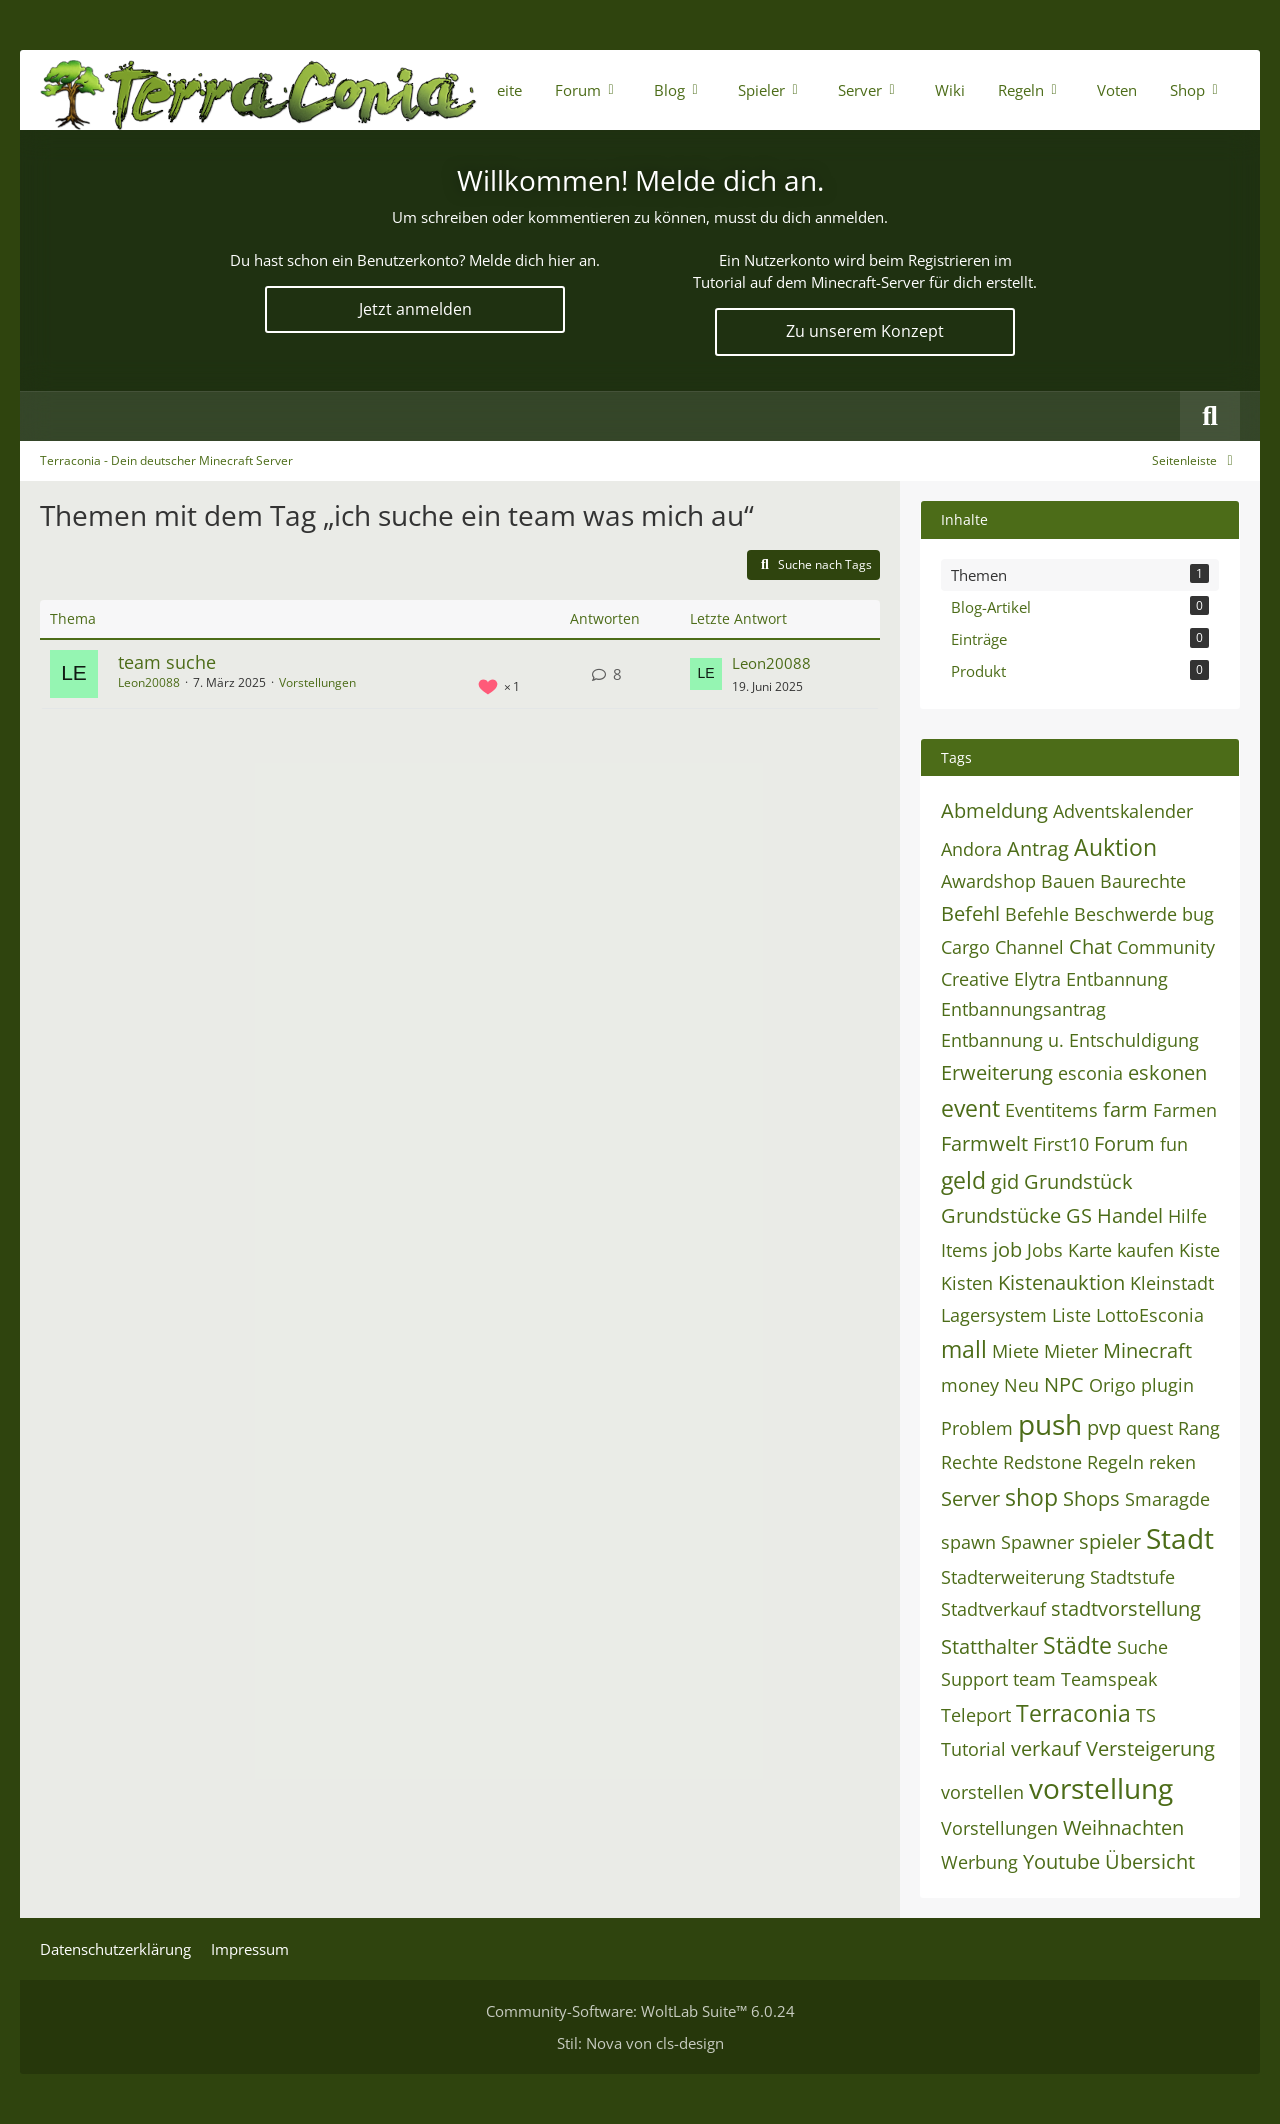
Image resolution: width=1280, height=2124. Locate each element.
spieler (1110, 1541)
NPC (1064, 1384)
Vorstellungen (317, 682)
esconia (1090, 1073)
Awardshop (988, 881)
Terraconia (1073, 1713)
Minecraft (1147, 1350)
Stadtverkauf (993, 1609)
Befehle (1037, 914)
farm (1125, 1109)
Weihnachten (1123, 1827)
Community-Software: (640, 2011)
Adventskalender (1123, 811)
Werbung (979, 1862)
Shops (1091, 1498)
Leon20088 (149, 682)
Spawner (1037, 1542)
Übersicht (1150, 1861)
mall (964, 1349)
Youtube (1061, 1861)
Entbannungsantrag (1023, 1009)
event (970, 1108)
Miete (1015, 1351)
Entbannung (1117, 979)
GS (1079, 1215)
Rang (1199, 1428)
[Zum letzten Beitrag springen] (706, 674)
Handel (1130, 1215)
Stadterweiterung (1013, 1577)
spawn (968, 1542)
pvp (1104, 1427)
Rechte (969, 1462)
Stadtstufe (1132, 1577)
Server (970, 1498)
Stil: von (640, 2043)
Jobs (1045, 1250)
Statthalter (989, 1646)
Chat (1090, 946)
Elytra (1037, 979)
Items (964, 1250)
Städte (1077, 1645)
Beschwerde (1125, 914)
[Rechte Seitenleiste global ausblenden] (1196, 460)
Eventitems (1051, 1110)
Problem (977, 1428)
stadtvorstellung (1126, 1608)
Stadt (1180, 1538)
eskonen (1167, 1072)
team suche (167, 662)
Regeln (1115, 1462)
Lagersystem (994, 1315)
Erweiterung (997, 1072)
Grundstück (1078, 1181)
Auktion (1115, 847)
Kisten (967, 1283)
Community (1166, 947)
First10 (1061, 1144)
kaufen (1145, 1250)
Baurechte (1143, 881)
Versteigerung (1150, 1748)
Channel (1029, 947)
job (1007, 1249)
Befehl (970, 913)
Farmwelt (984, 1143)
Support (974, 1679)
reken (1172, 1462)
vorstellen (982, 1792)
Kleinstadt (1172, 1283)
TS (1146, 1715)
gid (1005, 1181)
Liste (1071, 1315)
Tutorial (973, 1749)
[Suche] (1210, 416)
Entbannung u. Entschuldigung (1070, 1040)
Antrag (1038, 848)
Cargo (965, 947)
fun (1174, 1144)
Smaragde (1167, 1499)
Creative (975, 979)
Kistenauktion (1061, 1282)
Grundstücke (1001, 1215)
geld (963, 1180)
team (1034, 1679)
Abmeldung (994, 810)
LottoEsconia (1150, 1315)
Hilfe (1187, 1216)
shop (1031, 1497)
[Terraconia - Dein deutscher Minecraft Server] (258, 90)
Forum (1124, 1143)
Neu (1021, 1385)
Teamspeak (1109, 1679)
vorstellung (1101, 1788)
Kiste (1199, 1250)
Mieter (1071, 1351)
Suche (1142, 1647)
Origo (1112, 1385)
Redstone (1042, 1462)
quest (1149, 1428)
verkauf (1046, 1748)
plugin (1167, 1385)
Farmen (1185, 1110)
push (1050, 1424)
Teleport (976, 1715)
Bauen (1068, 881)
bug (1198, 914)
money (970, 1385)
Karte (1090, 1250)
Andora (971, 849)
